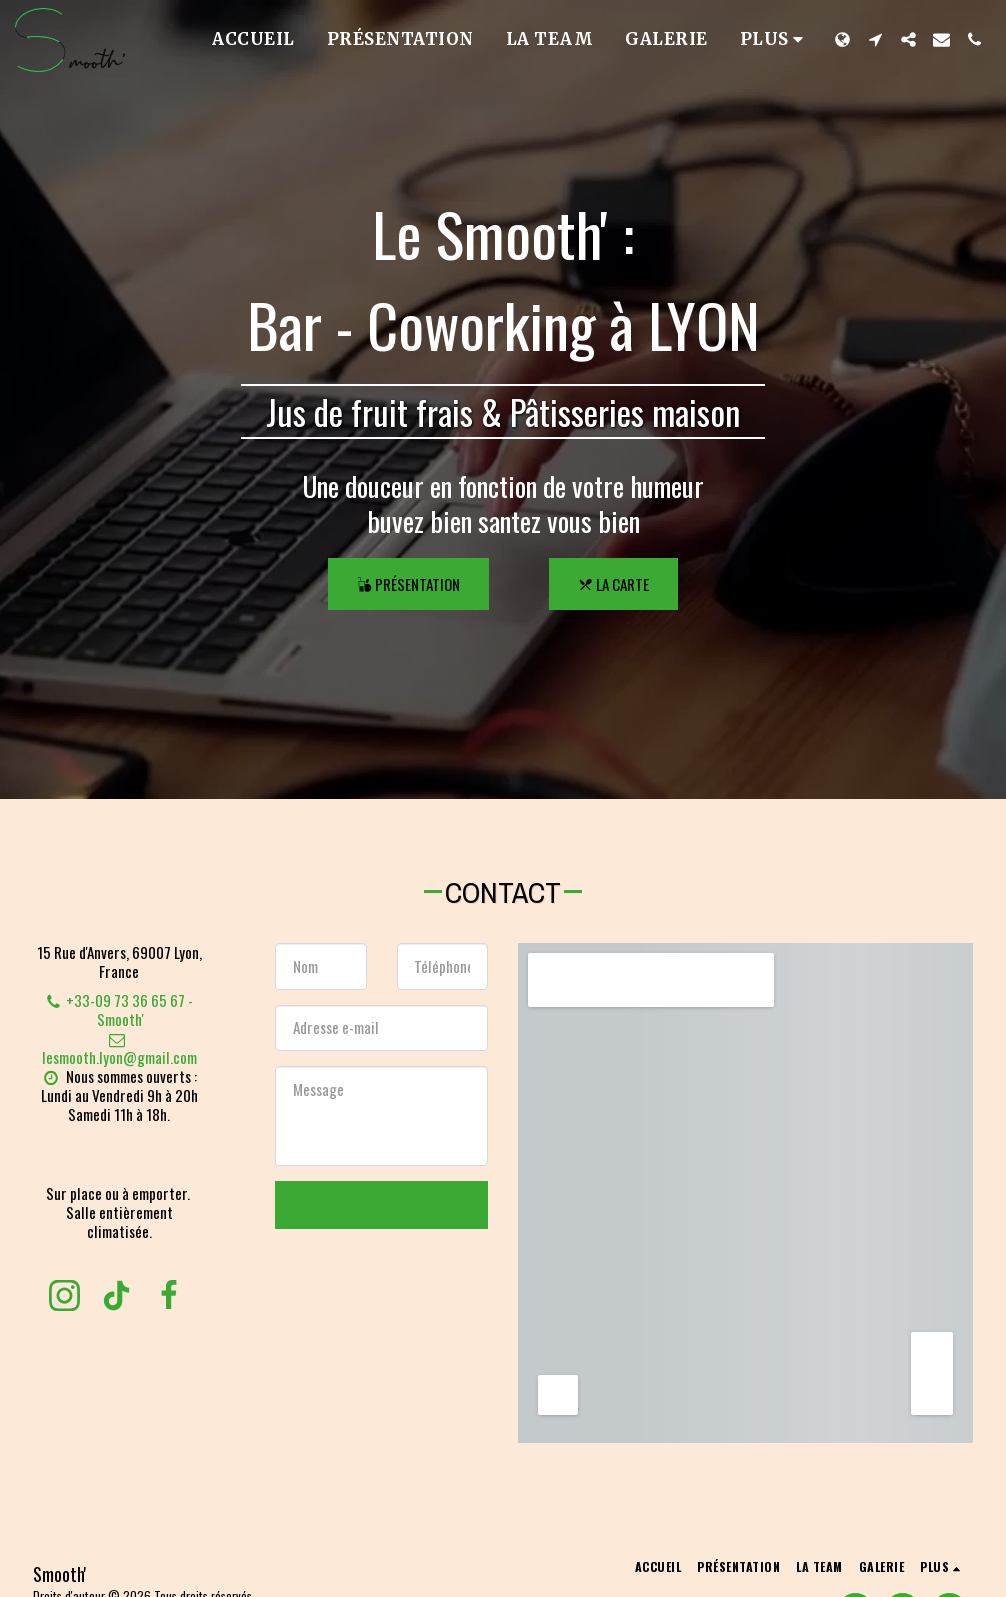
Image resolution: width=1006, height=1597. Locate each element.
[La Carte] (613, 584)
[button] (875, 39)
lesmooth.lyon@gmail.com (119, 1049)
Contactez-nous (382, 1205)
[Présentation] (408, 584)
